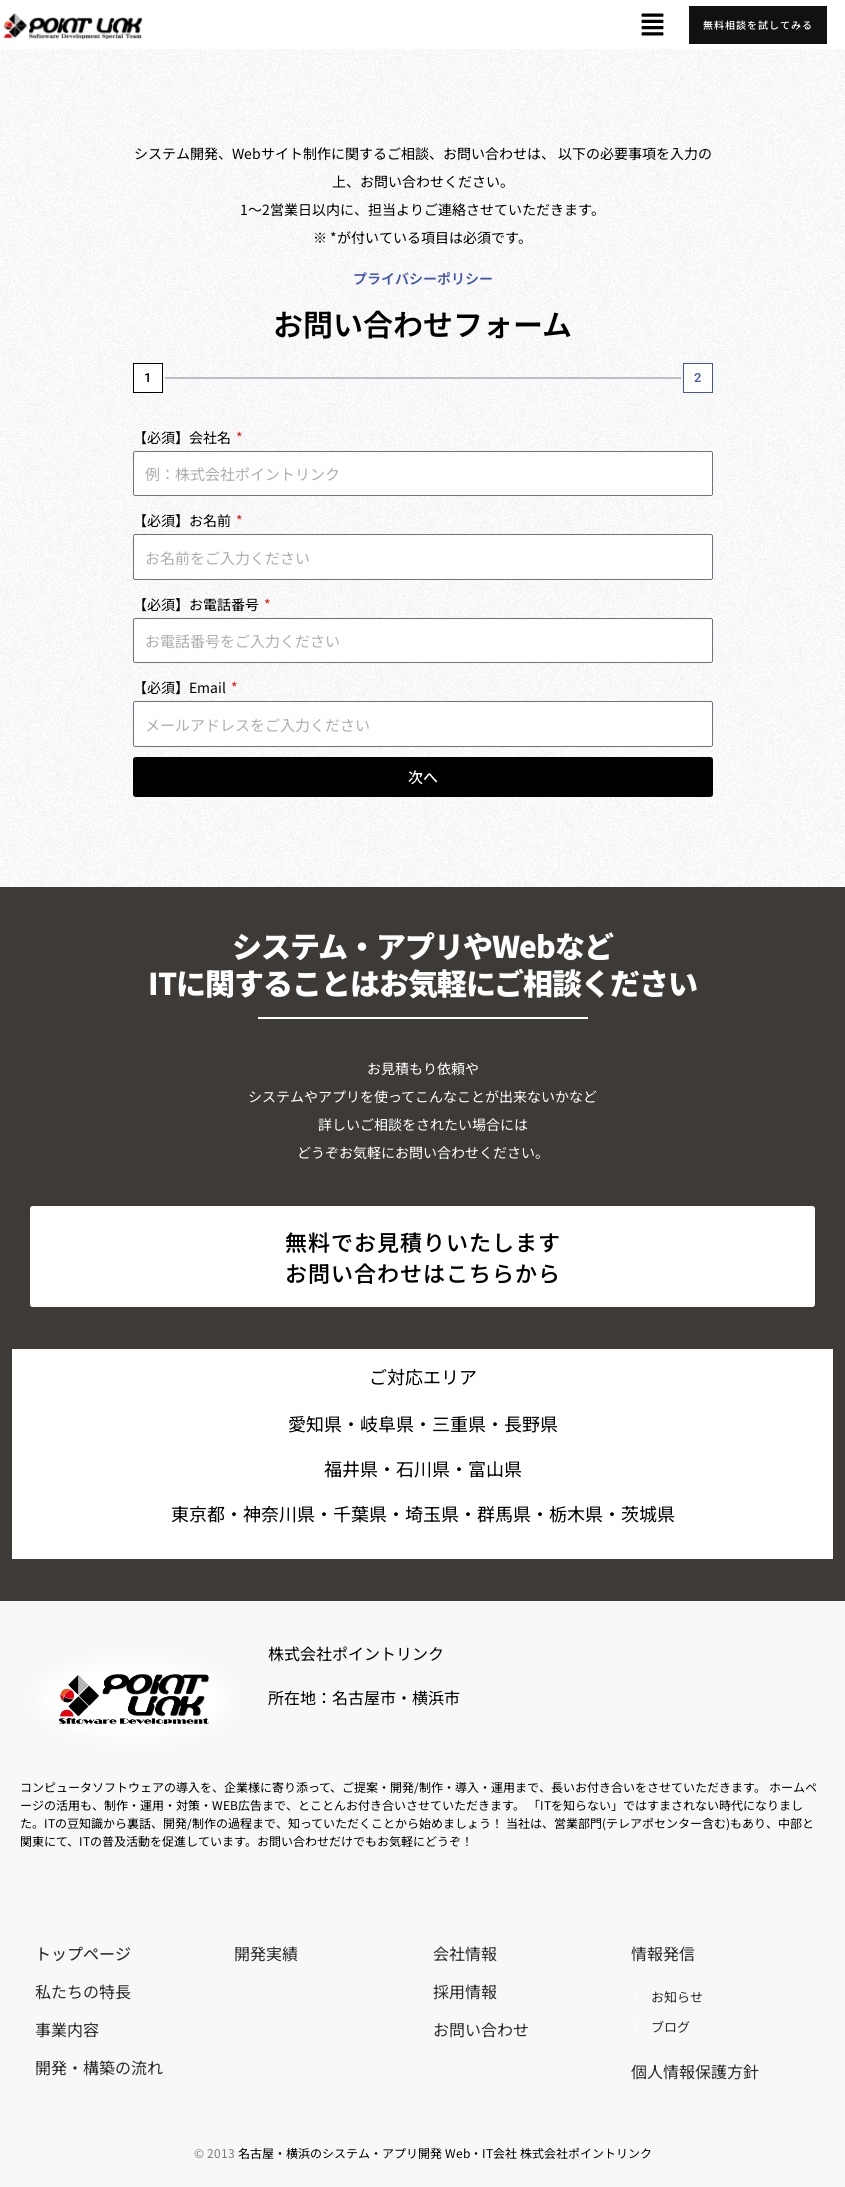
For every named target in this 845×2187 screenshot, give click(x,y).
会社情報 (465, 1953)
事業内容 (67, 2029)
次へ (423, 776)
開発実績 (266, 1953)
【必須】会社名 (183, 437)
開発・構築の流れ (99, 2067)
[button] (653, 24)
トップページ (83, 1953)
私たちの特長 (83, 1991)
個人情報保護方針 (695, 2071)
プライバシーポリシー (423, 278)
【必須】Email (181, 687)
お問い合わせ (481, 2029)
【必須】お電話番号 (197, 604)
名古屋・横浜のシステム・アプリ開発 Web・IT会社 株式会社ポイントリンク (445, 2152)
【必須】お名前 (183, 520)
